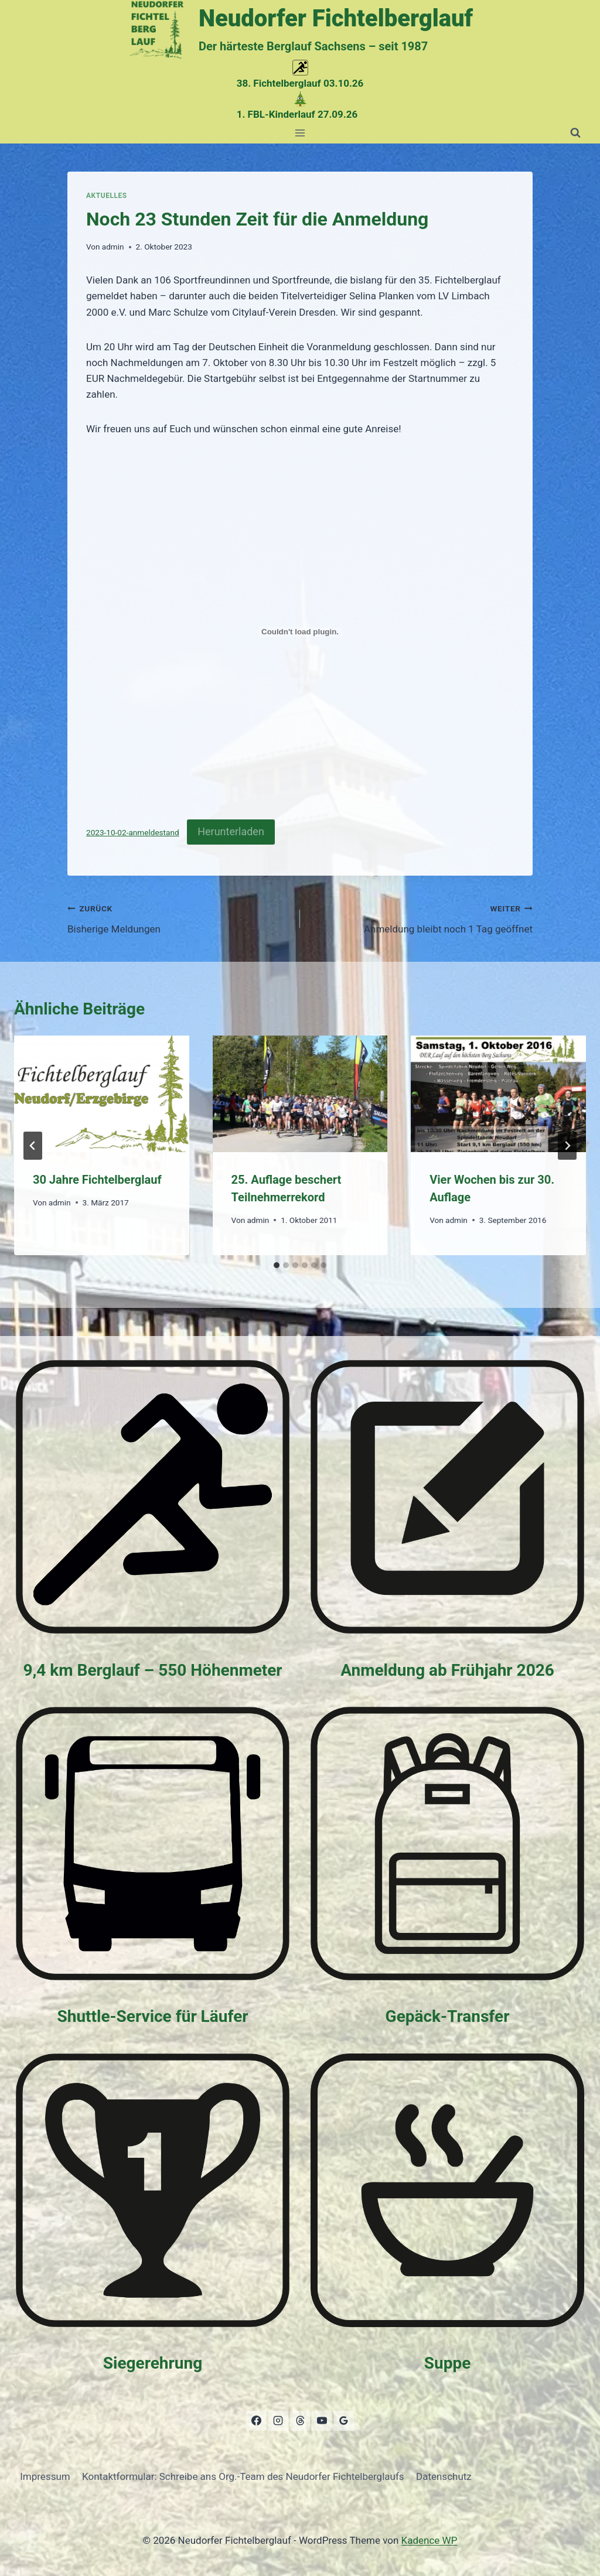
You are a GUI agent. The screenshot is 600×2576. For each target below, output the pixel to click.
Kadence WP (429, 2540)
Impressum (45, 2476)
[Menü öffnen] (300, 133)
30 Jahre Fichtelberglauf (97, 1180)
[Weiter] (567, 1146)
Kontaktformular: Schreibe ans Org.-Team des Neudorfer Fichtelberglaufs (243, 2476)
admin (113, 246)
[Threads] (300, 2421)
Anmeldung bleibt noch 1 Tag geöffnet (421, 917)
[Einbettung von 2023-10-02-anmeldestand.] (300, 632)
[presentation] (101, 1094)
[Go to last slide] (32, 1146)
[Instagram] (278, 2421)
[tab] (276, 1265)
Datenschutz (444, 2476)
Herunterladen (230, 831)
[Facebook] (256, 2421)
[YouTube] (322, 2421)
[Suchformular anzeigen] (575, 133)
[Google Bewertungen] (344, 2421)
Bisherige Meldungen (178, 917)
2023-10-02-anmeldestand (132, 832)
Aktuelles (106, 196)
